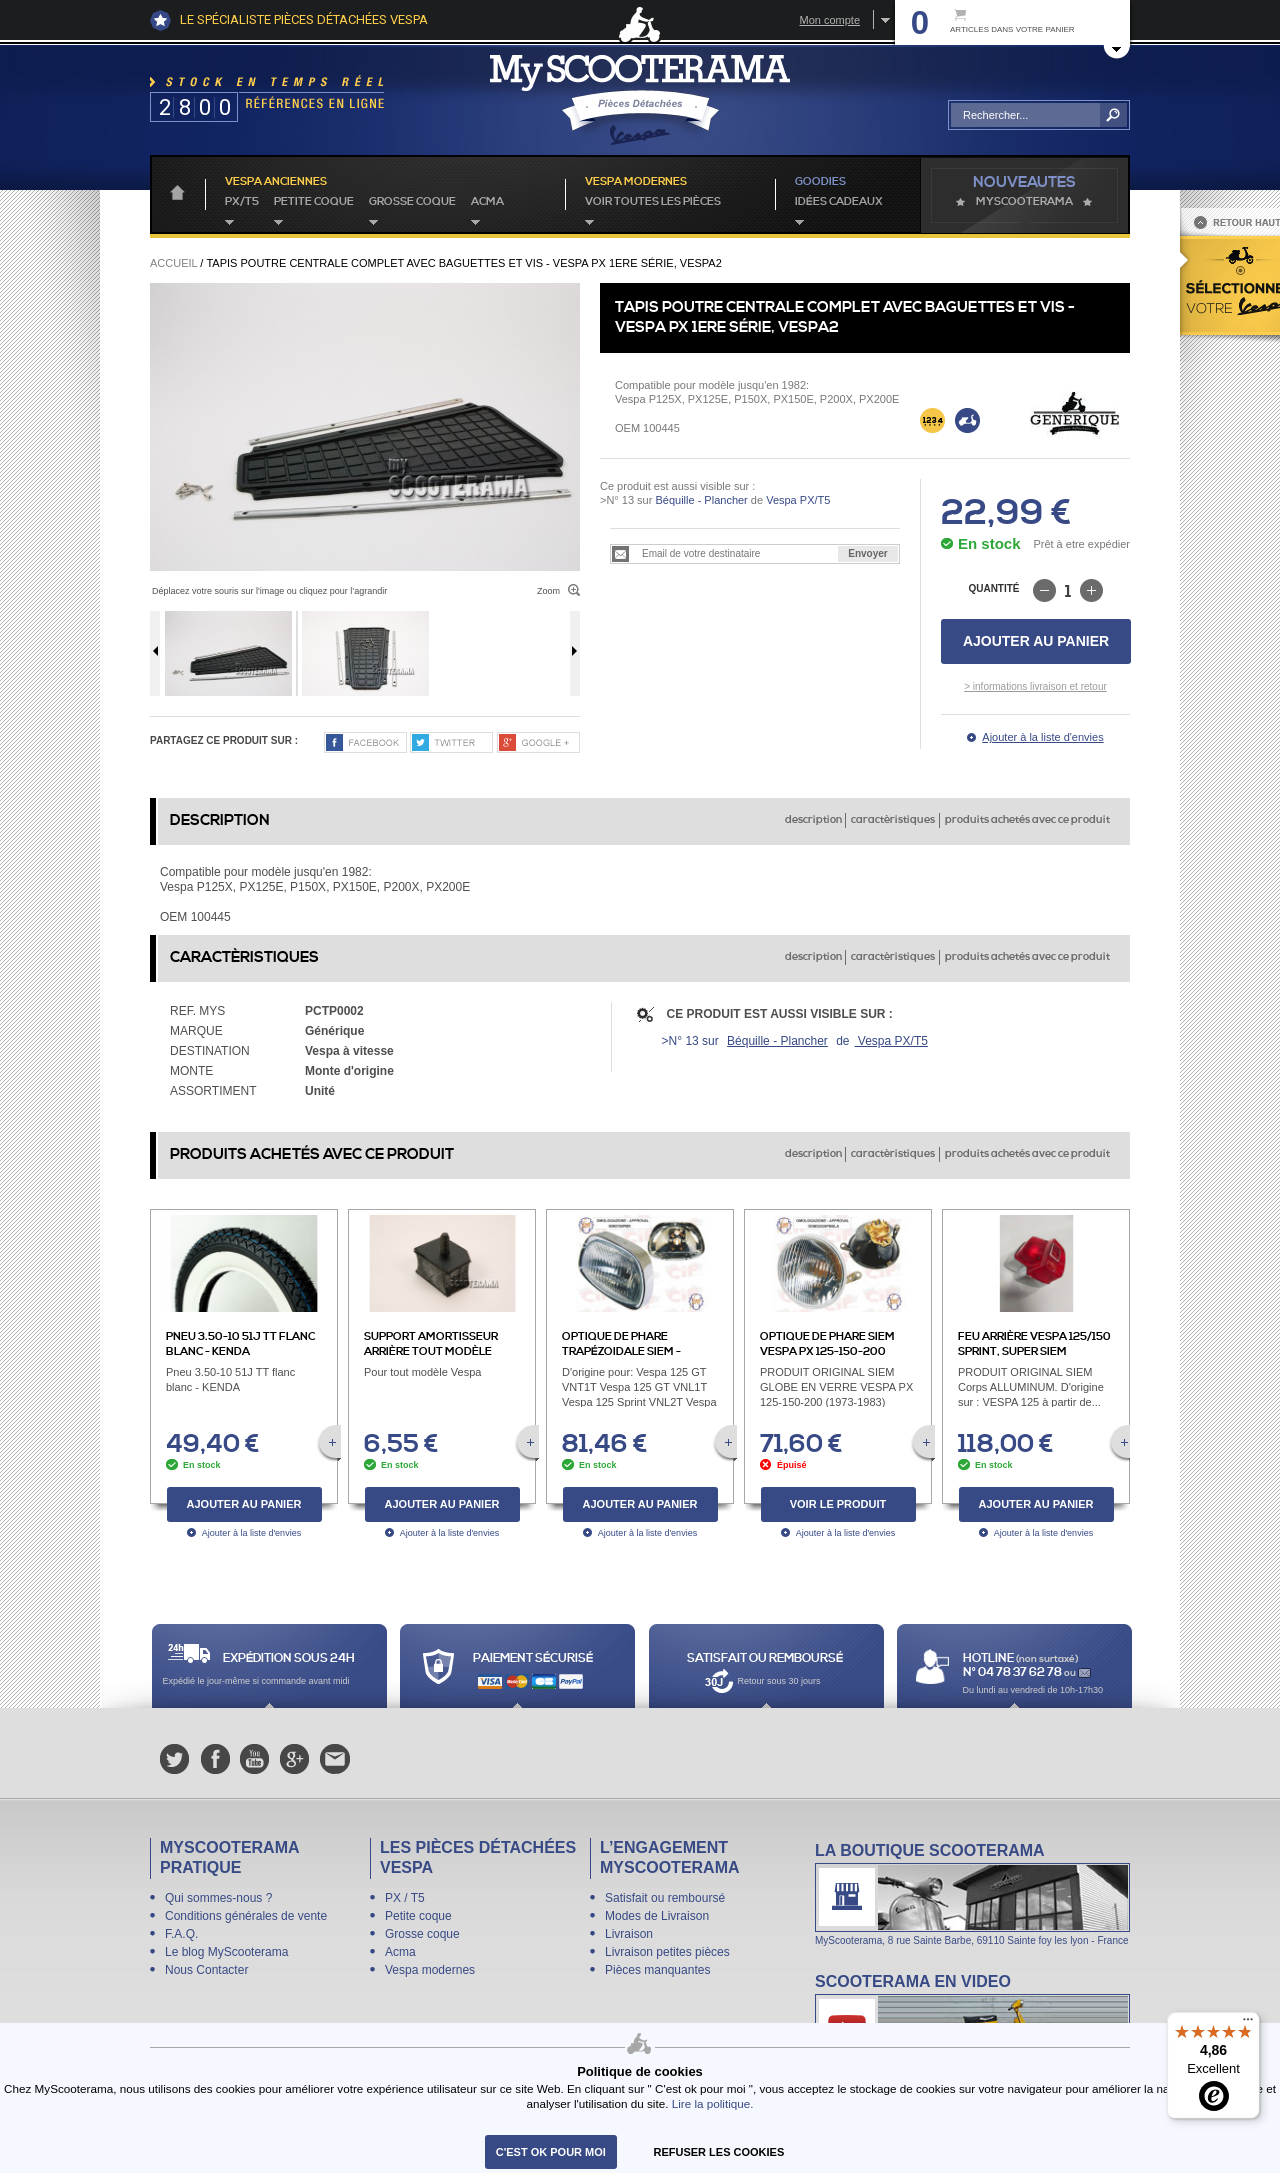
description (813, 820)
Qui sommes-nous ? (218, 1898)
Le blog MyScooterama (226, 1952)
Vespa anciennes (276, 182)
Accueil (173, 263)
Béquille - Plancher (701, 500)
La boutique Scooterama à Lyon (972, 1893)
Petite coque (314, 202)
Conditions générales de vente (246, 1916)
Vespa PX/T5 (796, 500)
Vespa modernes (430, 1970)
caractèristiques (893, 820)
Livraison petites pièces (667, 1952)
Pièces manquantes (657, 1970)
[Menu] (1248, 2024)
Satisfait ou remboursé (665, 1898)
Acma (487, 202)
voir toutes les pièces (653, 202)
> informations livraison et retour (1035, 686)
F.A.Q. (181, 1934)
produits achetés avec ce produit (1027, 820)
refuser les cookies (719, 2152)
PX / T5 (405, 1898)
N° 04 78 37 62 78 (1013, 1672)
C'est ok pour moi (551, 2152)
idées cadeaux (839, 202)
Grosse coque (412, 202)
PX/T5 (242, 202)
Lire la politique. (713, 2103)
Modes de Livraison (657, 1916)
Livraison (629, 1934)
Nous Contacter (206, 1970)
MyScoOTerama (1024, 202)
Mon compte (829, 20)
